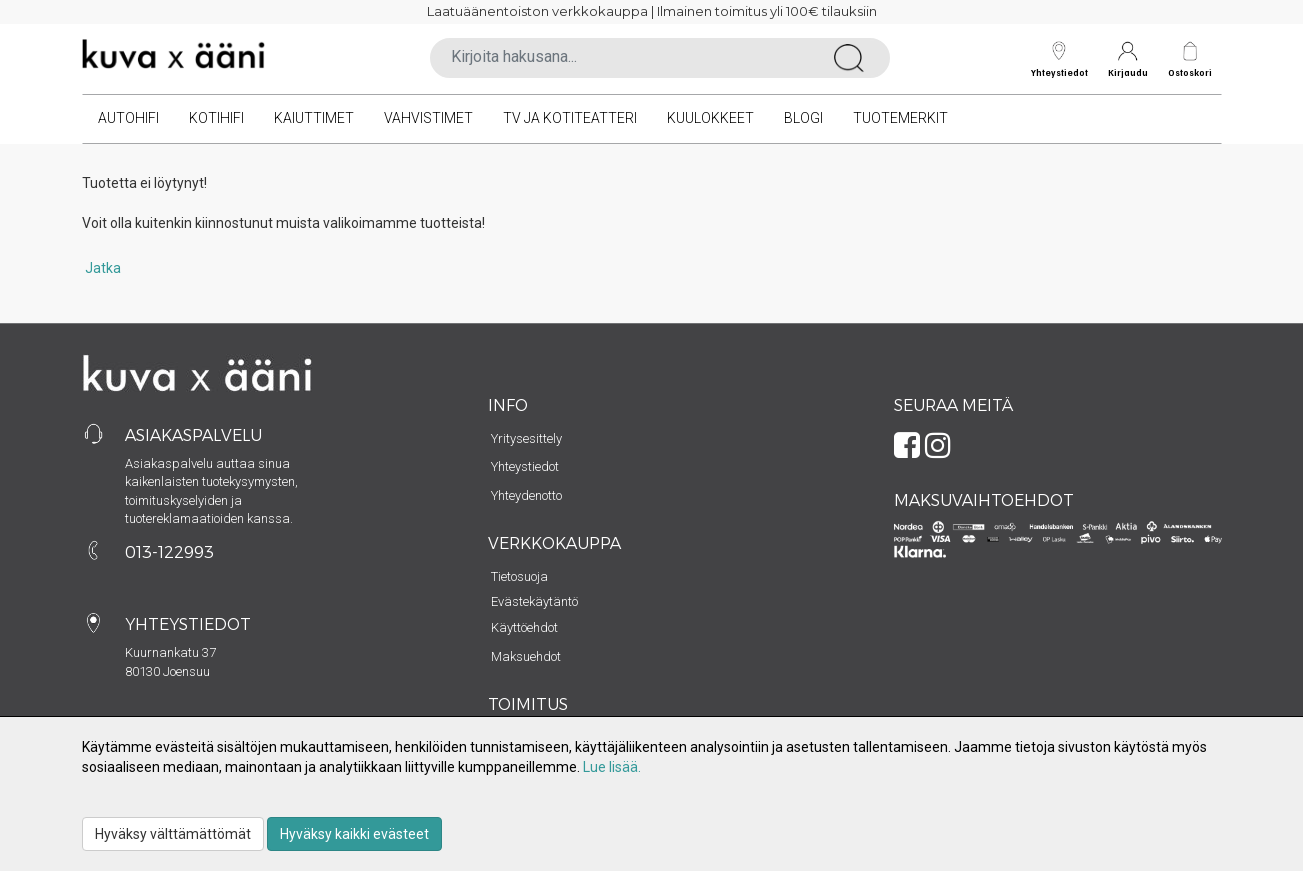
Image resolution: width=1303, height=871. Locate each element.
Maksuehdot (526, 656)
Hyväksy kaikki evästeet (354, 834)
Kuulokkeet (710, 118)
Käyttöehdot (524, 627)
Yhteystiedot (1059, 59)
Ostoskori (1190, 72)
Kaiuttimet (314, 118)
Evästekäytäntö (534, 601)
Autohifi (128, 118)
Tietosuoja (519, 576)
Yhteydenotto (526, 495)
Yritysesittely (526, 438)
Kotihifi (216, 118)
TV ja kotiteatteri (570, 118)
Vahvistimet (428, 118)
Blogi (803, 118)
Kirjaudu (1128, 59)
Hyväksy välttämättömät (173, 834)
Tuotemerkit (900, 118)
